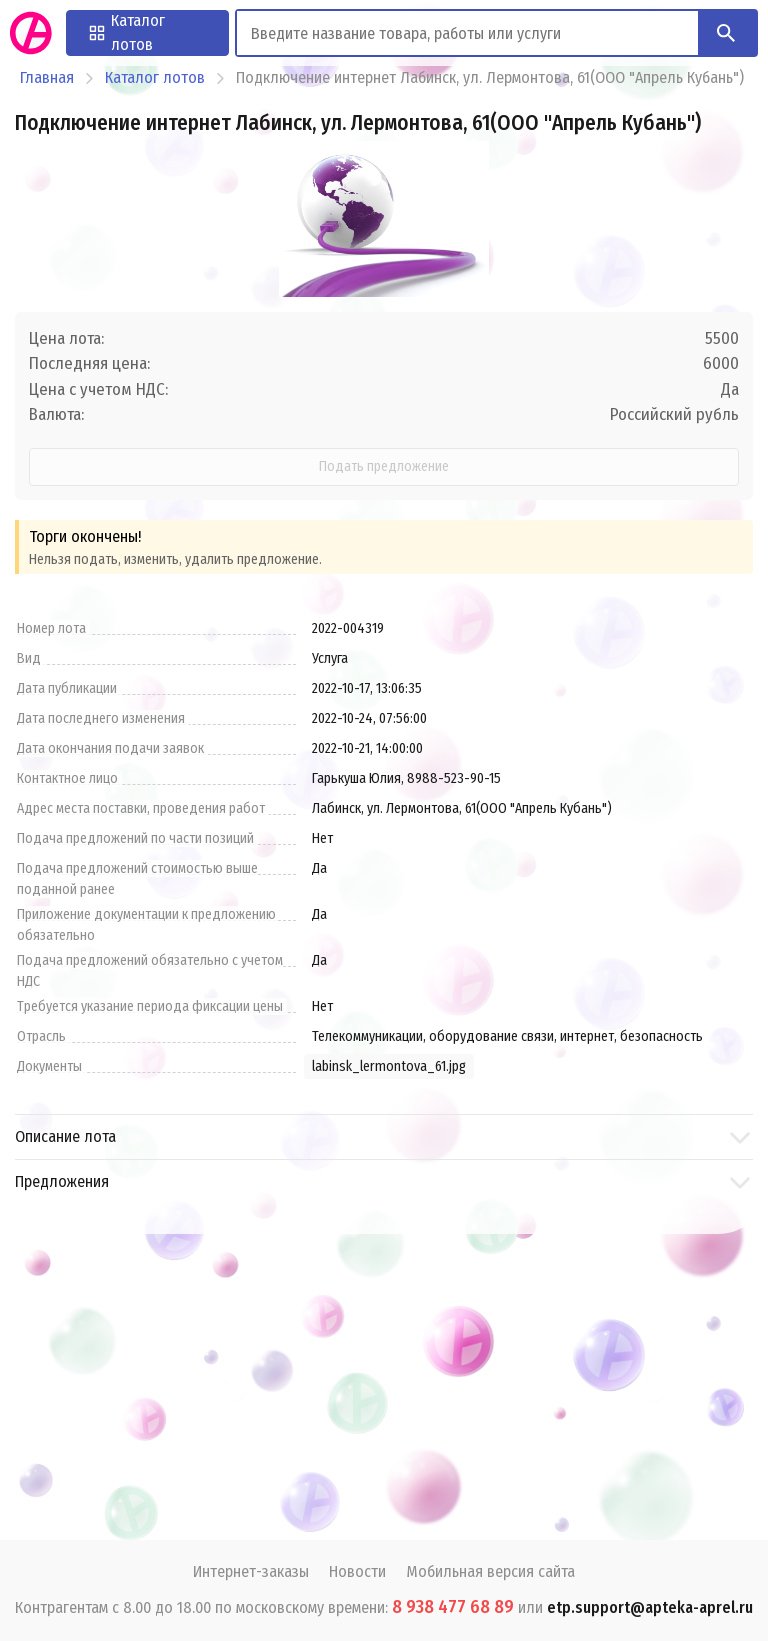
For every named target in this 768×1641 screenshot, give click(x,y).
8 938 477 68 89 (453, 1607)
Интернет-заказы (251, 1571)
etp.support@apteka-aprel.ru (650, 1607)
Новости (357, 1571)
